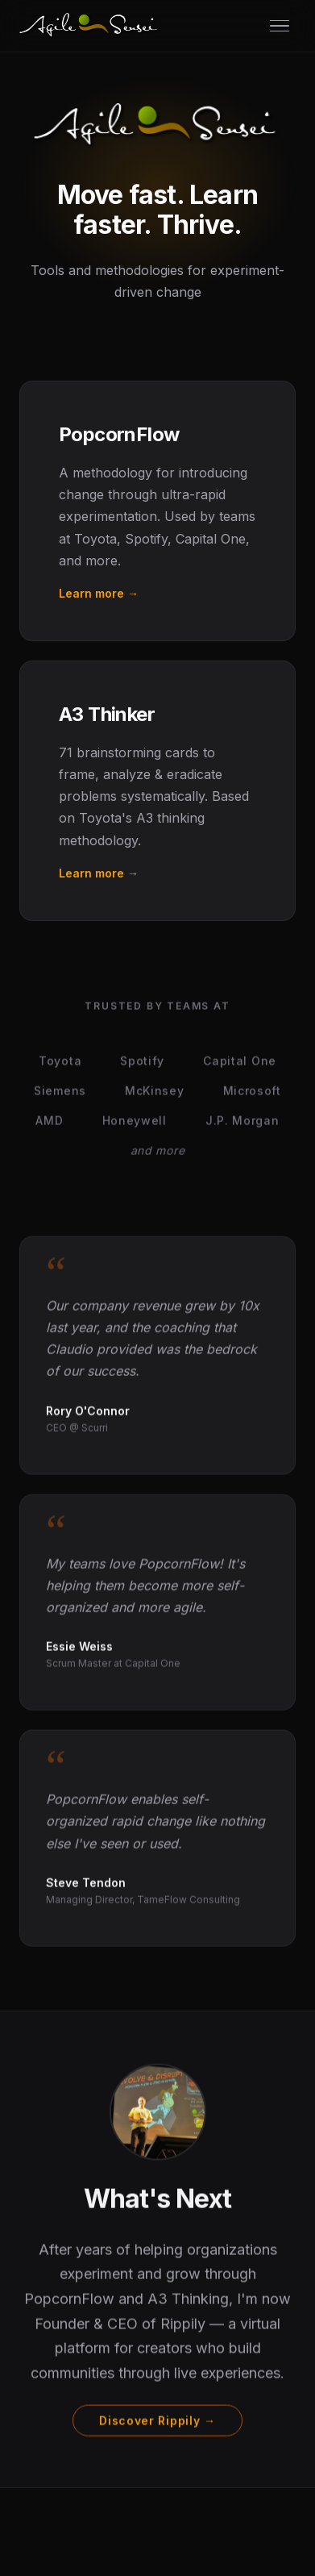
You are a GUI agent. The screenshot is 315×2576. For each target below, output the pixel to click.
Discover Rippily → (157, 2421)
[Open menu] (279, 26)
